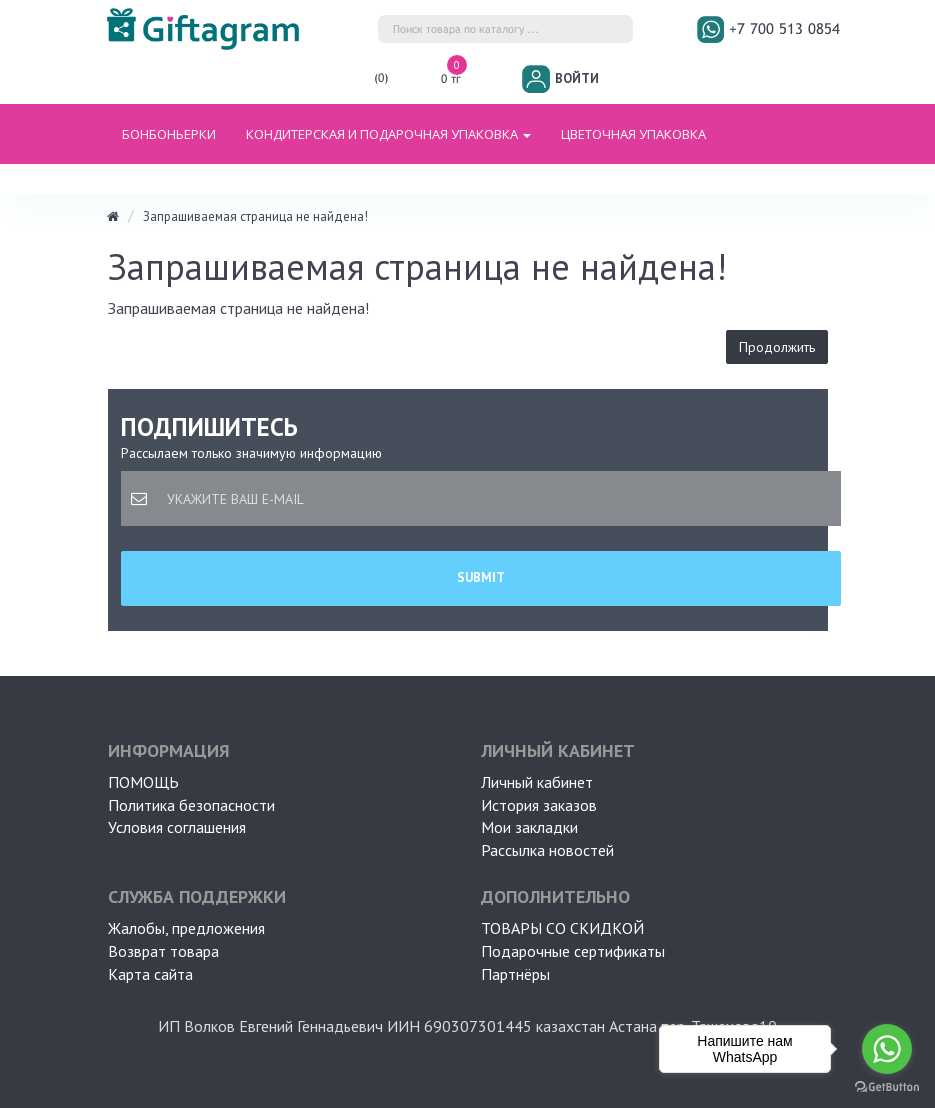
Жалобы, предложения (186, 928)
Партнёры (515, 974)
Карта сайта (150, 974)
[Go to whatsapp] (887, 1049)
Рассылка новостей (547, 850)
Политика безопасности (191, 805)
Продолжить (777, 347)
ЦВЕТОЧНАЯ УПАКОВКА (633, 134)
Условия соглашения (177, 827)
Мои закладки (529, 827)
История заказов (539, 805)
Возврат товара (163, 951)
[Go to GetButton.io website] (887, 1087)
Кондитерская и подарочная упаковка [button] (388, 134)
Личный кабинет (537, 782)
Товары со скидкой (562, 928)
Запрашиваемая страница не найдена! (255, 216)
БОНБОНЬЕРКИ (169, 134)
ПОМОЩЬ (143, 782)
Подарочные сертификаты (573, 951)
